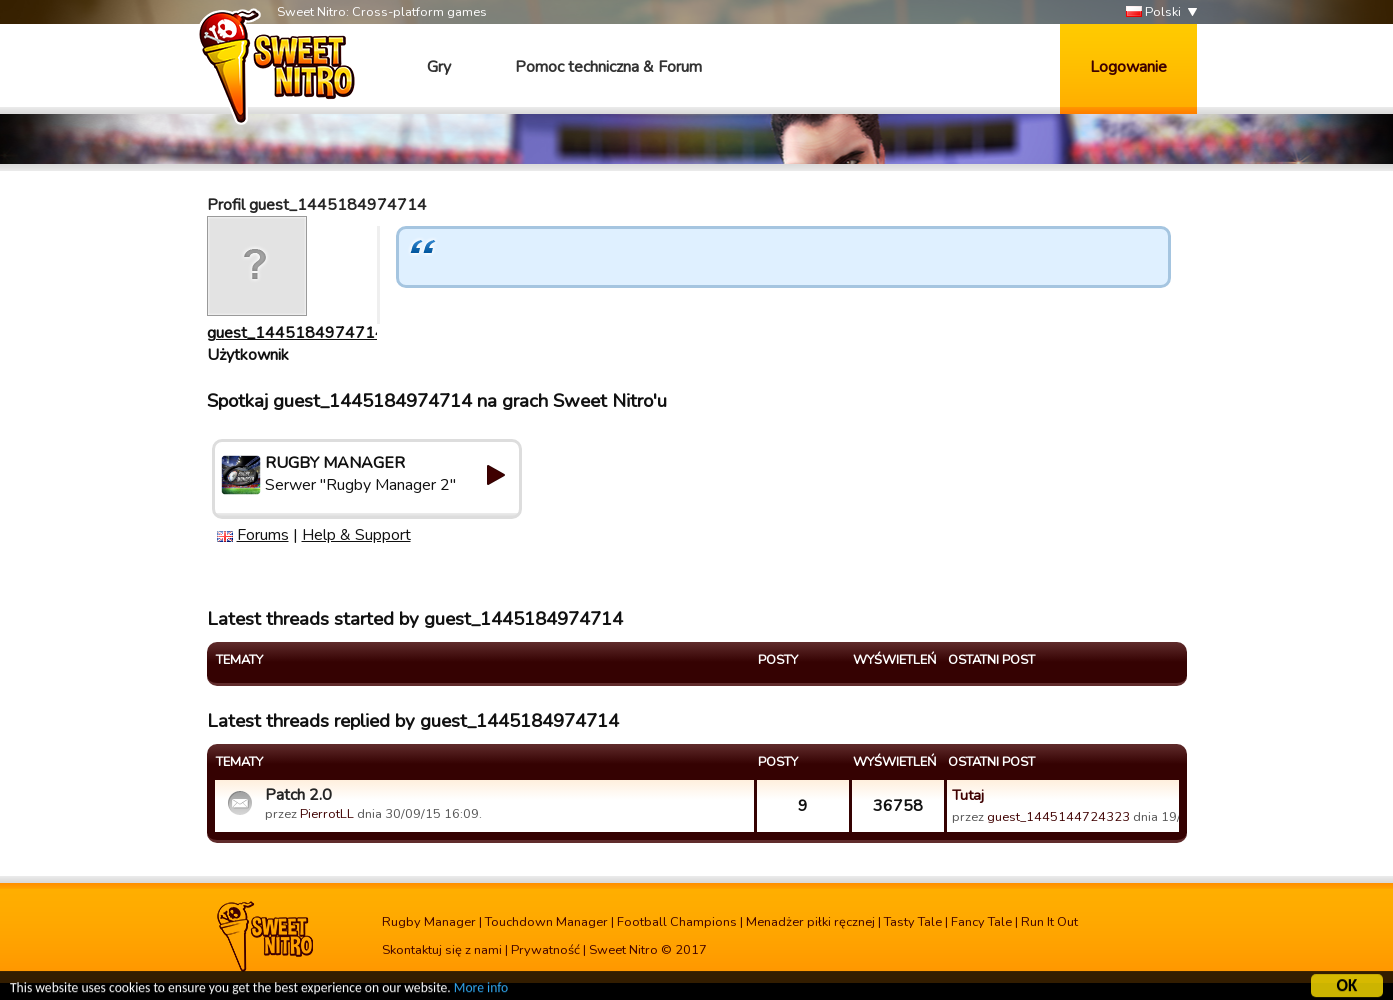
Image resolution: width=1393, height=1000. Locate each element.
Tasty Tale (913, 922)
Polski (1153, 12)
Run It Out (1049, 922)
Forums (263, 535)
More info (481, 990)
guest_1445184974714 (296, 333)
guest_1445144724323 (1058, 817)
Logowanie (1128, 67)
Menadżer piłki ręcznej (810, 922)
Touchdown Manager (546, 922)
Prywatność (545, 950)
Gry (439, 67)
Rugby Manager (429, 922)
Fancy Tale (981, 922)
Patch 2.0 (298, 795)
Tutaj (968, 795)
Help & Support (356, 535)
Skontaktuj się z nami (442, 950)
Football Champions (677, 922)
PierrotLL (327, 814)
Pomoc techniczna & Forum (608, 67)
